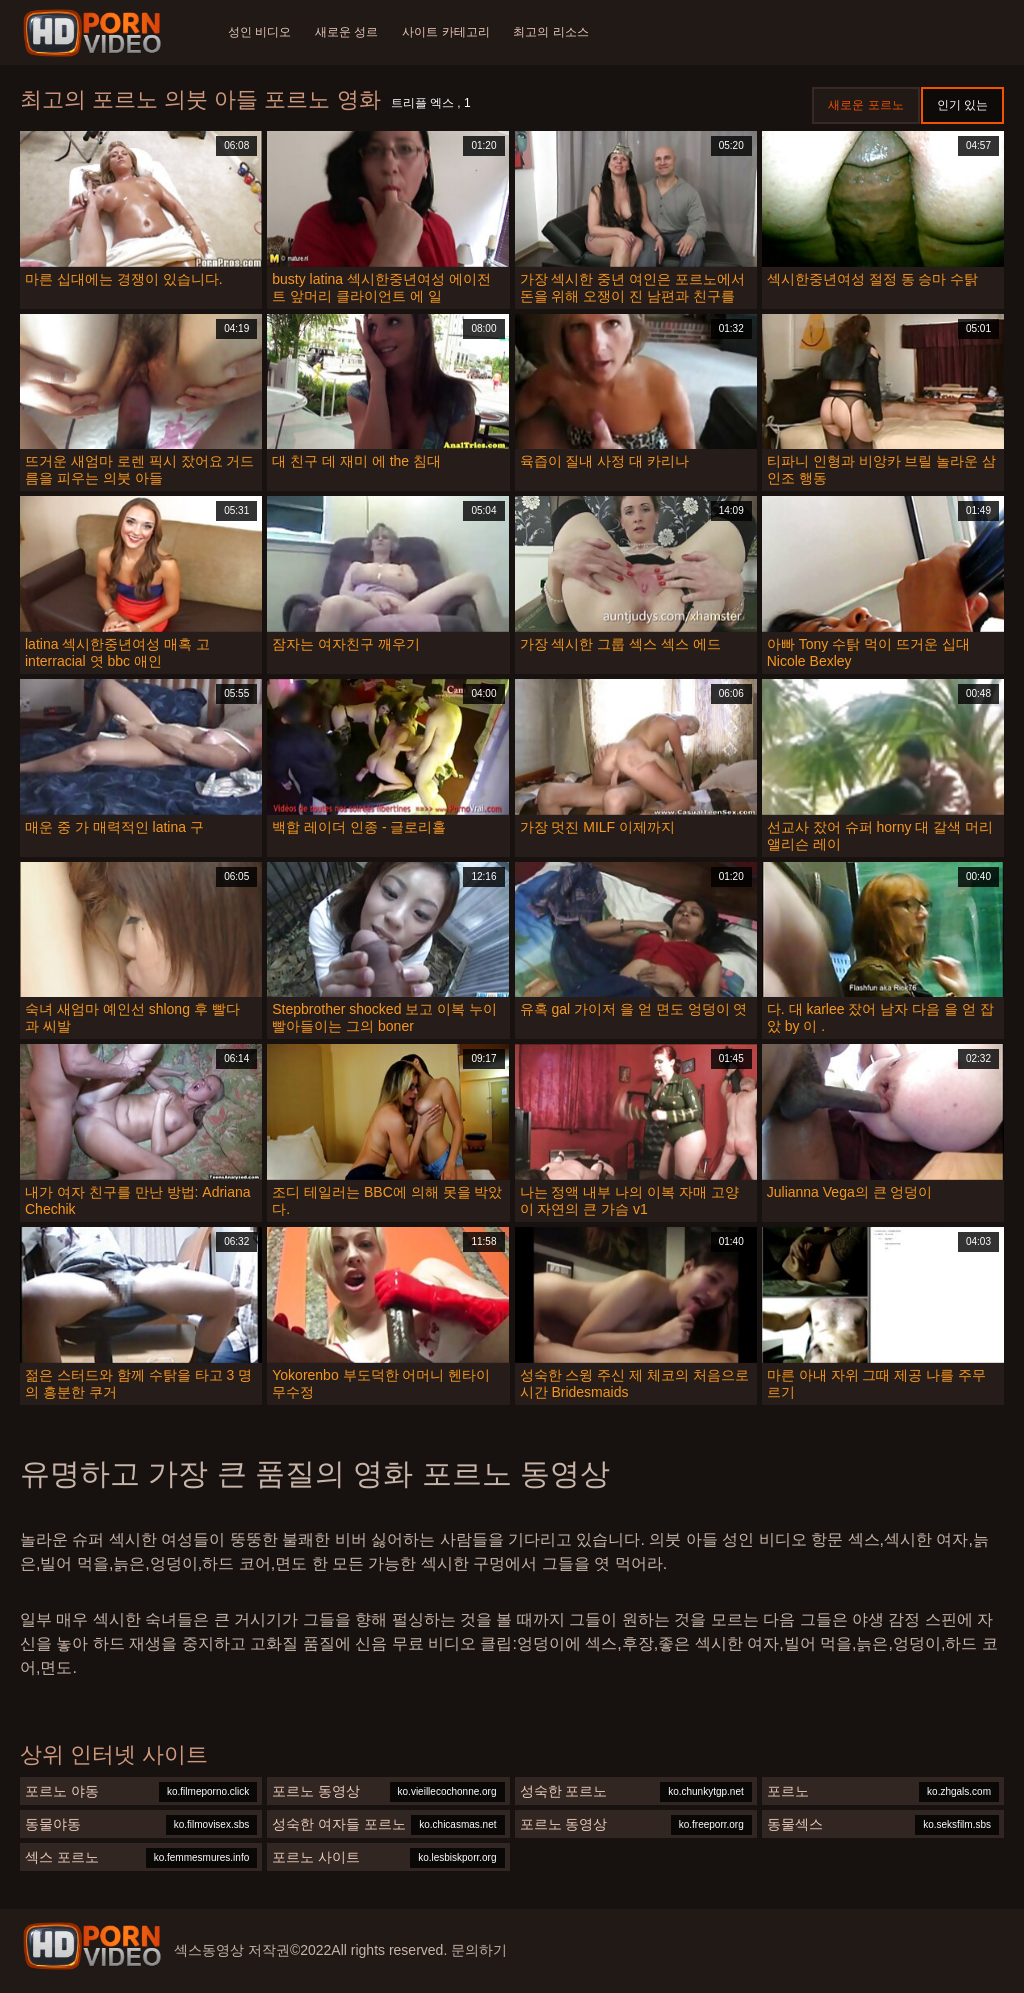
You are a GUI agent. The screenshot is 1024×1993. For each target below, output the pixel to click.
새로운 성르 (346, 32)
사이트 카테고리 (446, 32)
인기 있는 (962, 105)
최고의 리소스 (551, 32)
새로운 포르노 (865, 105)
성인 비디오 (259, 32)
